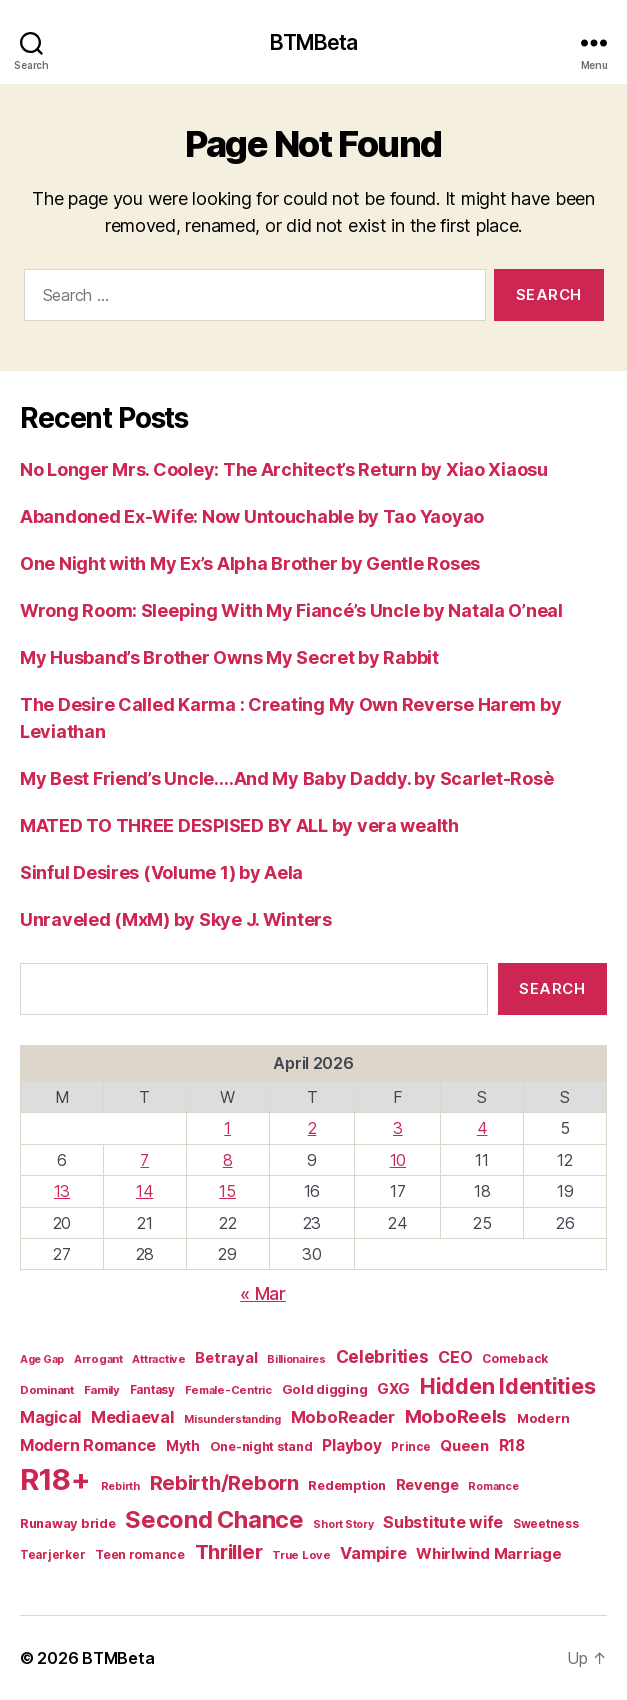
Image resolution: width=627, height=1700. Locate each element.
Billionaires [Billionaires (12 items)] (296, 1359)
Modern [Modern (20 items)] (543, 1418)
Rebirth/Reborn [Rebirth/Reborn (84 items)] (224, 1482)
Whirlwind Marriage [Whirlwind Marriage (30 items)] (488, 1553)
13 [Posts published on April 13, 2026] (62, 1191)
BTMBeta (314, 42)
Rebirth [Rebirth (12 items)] (120, 1486)
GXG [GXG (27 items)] (393, 1389)
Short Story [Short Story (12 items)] (343, 1524)
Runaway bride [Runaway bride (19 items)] (68, 1523)
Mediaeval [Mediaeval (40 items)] (133, 1417)
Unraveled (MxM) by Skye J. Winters (176, 919)
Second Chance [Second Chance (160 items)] (214, 1519)
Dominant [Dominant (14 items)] (47, 1390)
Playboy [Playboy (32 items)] (351, 1445)
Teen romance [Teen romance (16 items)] (140, 1554)
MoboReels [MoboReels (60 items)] (456, 1416)
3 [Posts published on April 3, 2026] (398, 1128)
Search (552, 988)
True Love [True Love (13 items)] (301, 1555)
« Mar (263, 1293)
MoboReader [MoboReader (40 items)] (343, 1417)
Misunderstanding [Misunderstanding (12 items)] (232, 1419)
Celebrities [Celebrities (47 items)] (382, 1356)
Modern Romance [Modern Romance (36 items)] (88, 1445)
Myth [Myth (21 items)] (183, 1446)
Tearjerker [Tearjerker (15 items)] (52, 1555)
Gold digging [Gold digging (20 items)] (325, 1389)
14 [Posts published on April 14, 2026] (144, 1191)
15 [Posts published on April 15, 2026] (227, 1191)
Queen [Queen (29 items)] (464, 1445)
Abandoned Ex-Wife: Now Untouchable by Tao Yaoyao (252, 516)
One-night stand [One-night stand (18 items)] (261, 1446)
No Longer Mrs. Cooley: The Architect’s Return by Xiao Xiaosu (284, 469)
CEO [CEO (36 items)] (455, 1357)
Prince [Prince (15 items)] (410, 1447)
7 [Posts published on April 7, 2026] (144, 1160)
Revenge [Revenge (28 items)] (427, 1485)
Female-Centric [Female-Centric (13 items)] (228, 1390)
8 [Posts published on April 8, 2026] (228, 1160)
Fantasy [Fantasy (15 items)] (152, 1390)
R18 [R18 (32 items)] (512, 1445)
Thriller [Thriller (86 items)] (229, 1551)
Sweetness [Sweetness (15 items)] (546, 1524)
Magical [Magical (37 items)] (50, 1417)
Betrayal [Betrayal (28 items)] (226, 1358)
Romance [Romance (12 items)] (493, 1486)
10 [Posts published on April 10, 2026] (398, 1160)
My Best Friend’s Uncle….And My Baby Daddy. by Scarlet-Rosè (286, 778)
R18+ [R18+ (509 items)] (55, 1479)
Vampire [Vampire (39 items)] (373, 1553)
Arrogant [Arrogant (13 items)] (98, 1359)
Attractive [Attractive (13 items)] (158, 1359)
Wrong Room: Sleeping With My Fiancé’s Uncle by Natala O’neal (291, 610)
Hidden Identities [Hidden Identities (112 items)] (507, 1386)
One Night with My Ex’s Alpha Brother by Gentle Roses (250, 563)
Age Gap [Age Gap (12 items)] (42, 1359)
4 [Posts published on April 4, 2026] (482, 1128)
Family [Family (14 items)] (102, 1390)
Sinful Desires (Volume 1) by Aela (161, 872)
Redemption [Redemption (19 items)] (346, 1485)
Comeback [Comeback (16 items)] (515, 1358)
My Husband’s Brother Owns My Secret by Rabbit (229, 657)
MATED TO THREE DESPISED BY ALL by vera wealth (239, 825)
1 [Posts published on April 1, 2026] (227, 1128)
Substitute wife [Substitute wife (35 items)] (443, 1522)
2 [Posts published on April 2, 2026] (312, 1128)
